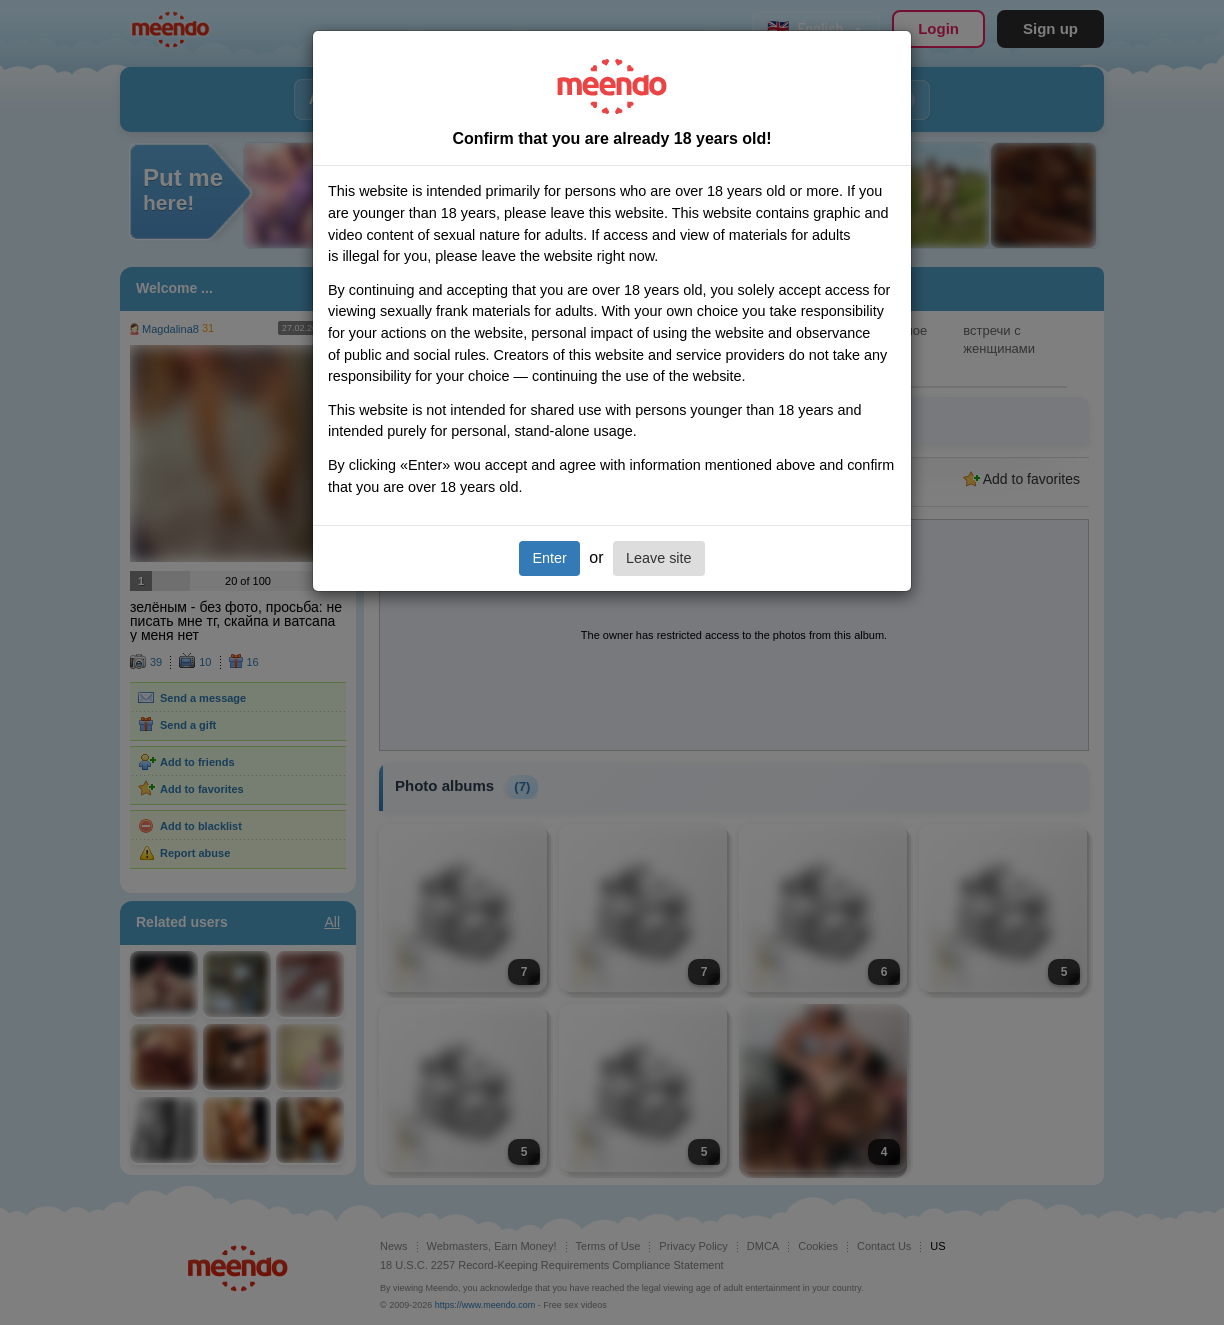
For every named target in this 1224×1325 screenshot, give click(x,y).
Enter (549, 558)
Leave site (659, 558)
